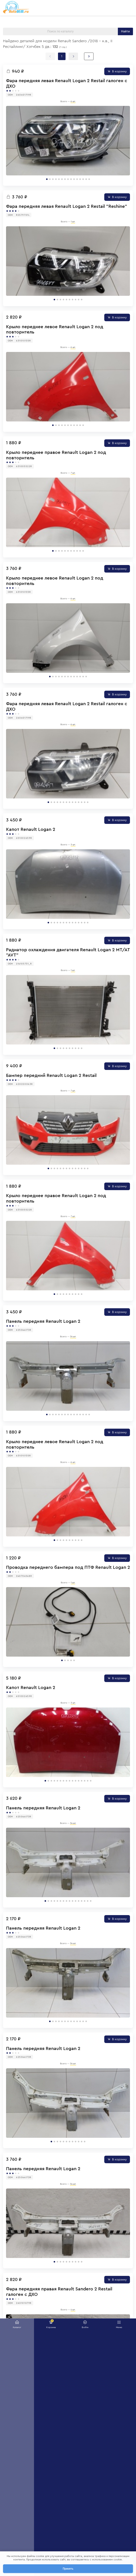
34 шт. (73, 1336)
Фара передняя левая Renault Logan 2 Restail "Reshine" (66, 206)
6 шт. (73, 101)
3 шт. (73, 844)
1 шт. (73, 221)
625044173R (23, 1330)
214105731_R (24, 964)
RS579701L (23, 215)
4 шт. (73, 2309)
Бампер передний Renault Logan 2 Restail (51, 1075)
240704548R (24, 1576)
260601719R (23, 95)
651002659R (24, 838)
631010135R (23, 340)
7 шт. (73, 473)
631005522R (24, 466)
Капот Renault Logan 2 (30, 829)
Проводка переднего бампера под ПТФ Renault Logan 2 (68, 1567)
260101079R (24, 2303)
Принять (68, 2568)
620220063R (24, 1084)
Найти (125, 31)
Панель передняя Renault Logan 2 (43, 1321)
